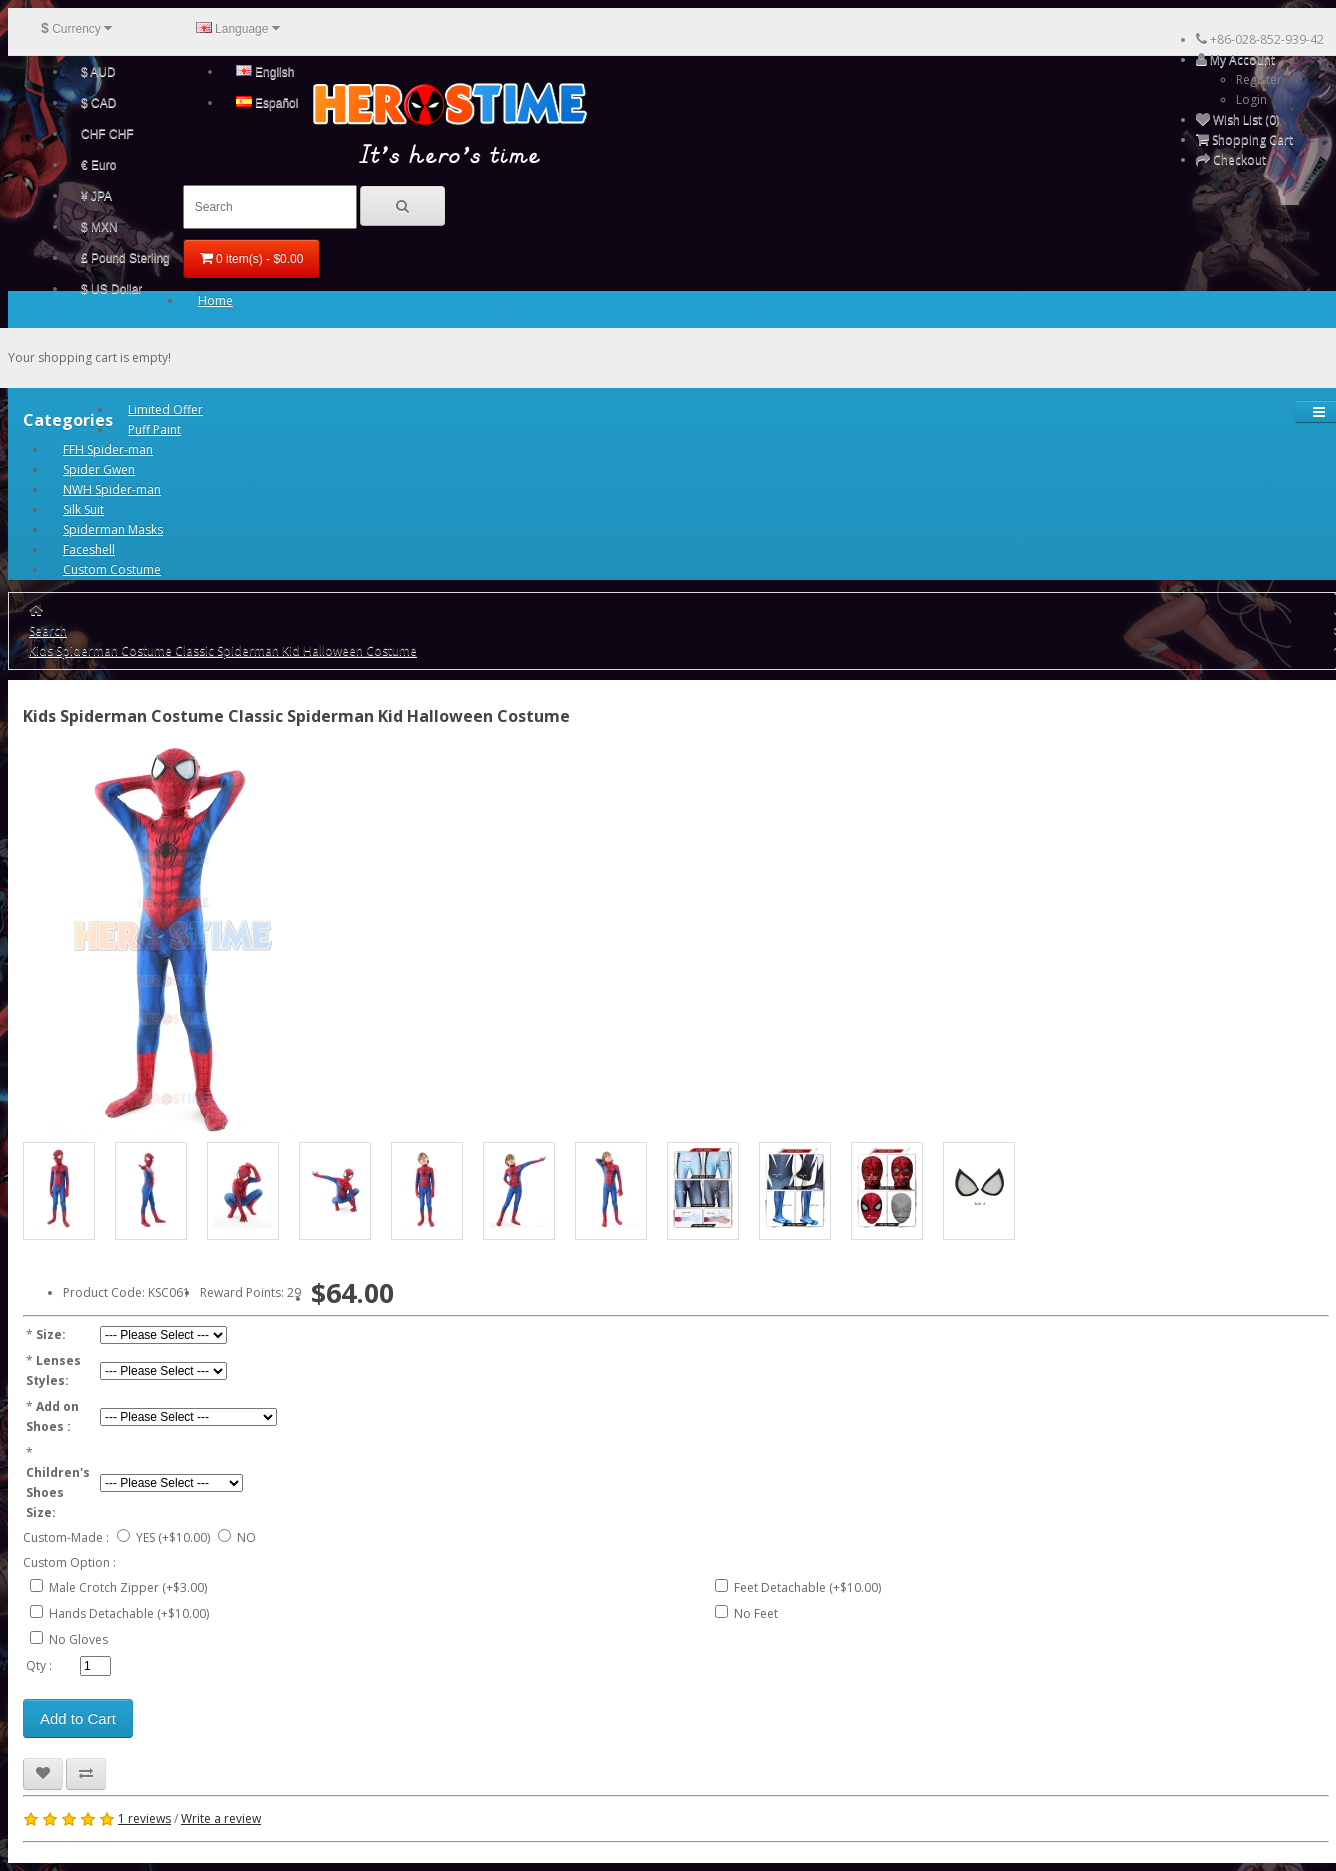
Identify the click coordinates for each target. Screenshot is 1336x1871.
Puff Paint (154, 429)
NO (246, 1537)
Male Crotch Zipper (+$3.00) (128, 1587)
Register (1259, 79)
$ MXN (99, 227)
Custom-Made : (66, 1537)
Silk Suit (83, 509)
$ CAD (98, 103)
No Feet (756, 1613)
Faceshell (89, 549)
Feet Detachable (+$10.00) (807, 1587)
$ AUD (98, 72)
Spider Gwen (99, 469)
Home (215, 300)
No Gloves (78, 1639)
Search (48, 630)
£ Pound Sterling (125, 258)
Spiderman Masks (113, 529)
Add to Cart (78, 1718)
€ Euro (98, 165)
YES (145, 1537)
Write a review (221, 1818)
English (265, 72)
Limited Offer (165, 409)
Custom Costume (112, 569)
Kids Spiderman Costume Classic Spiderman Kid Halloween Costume (223, 650)
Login (1251, 99)
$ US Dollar (111, 289)
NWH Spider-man (112, 489)
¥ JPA (96, 196)
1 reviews (144, 1818)
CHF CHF (107, 134)
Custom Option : (69, 1562)
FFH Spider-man (108, 449)
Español (267, 103)
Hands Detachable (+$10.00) (129, 1613)
